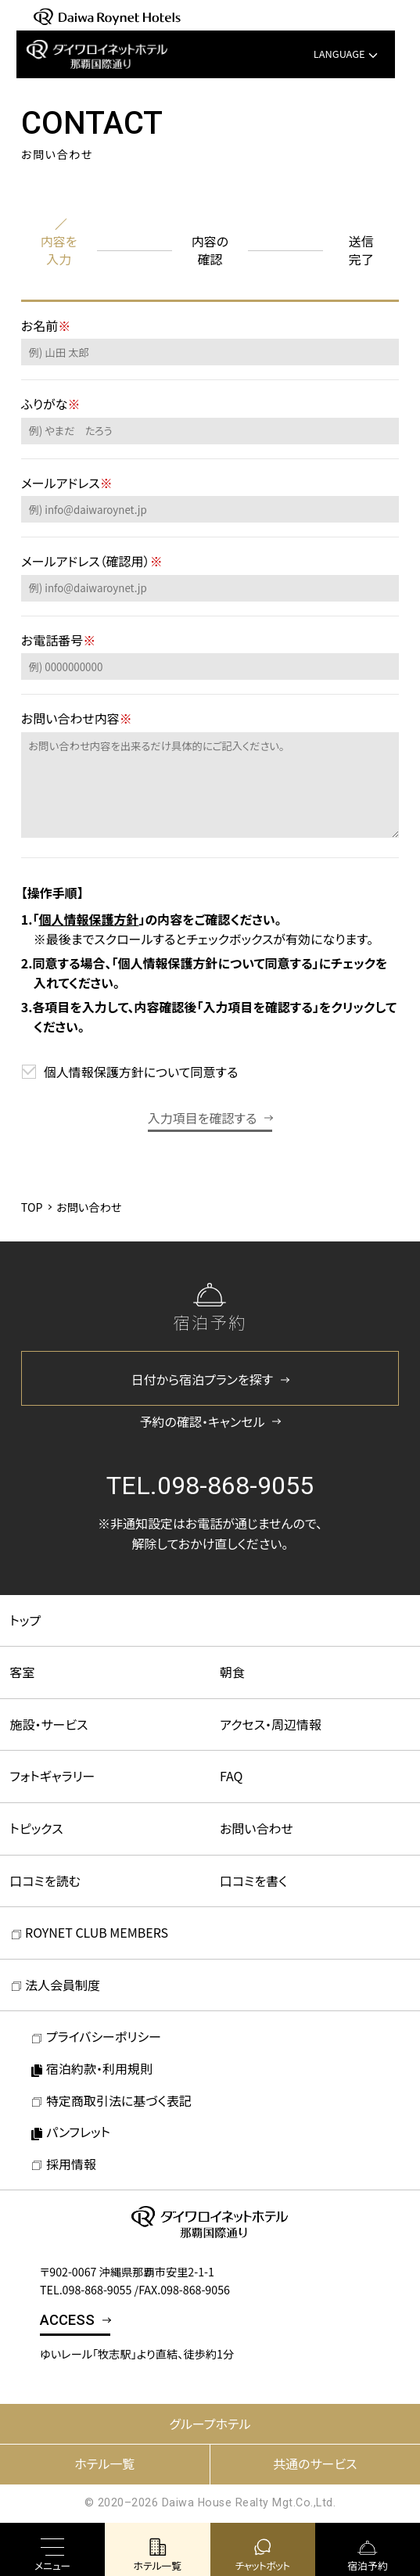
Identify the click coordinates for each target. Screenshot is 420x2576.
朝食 (232, 1671)
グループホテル (209, 2423)
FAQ (231, 1775)
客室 (22, 1671)
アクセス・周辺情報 (270, 1724)
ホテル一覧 (104, 2463)
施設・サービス (49, 1724)
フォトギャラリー (52, 1775)
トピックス (36, 1828)
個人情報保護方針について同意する (141, 1071)
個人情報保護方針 (88, 919)
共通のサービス (315, 2463)
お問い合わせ (256, 1828)
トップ (25, 1620)
